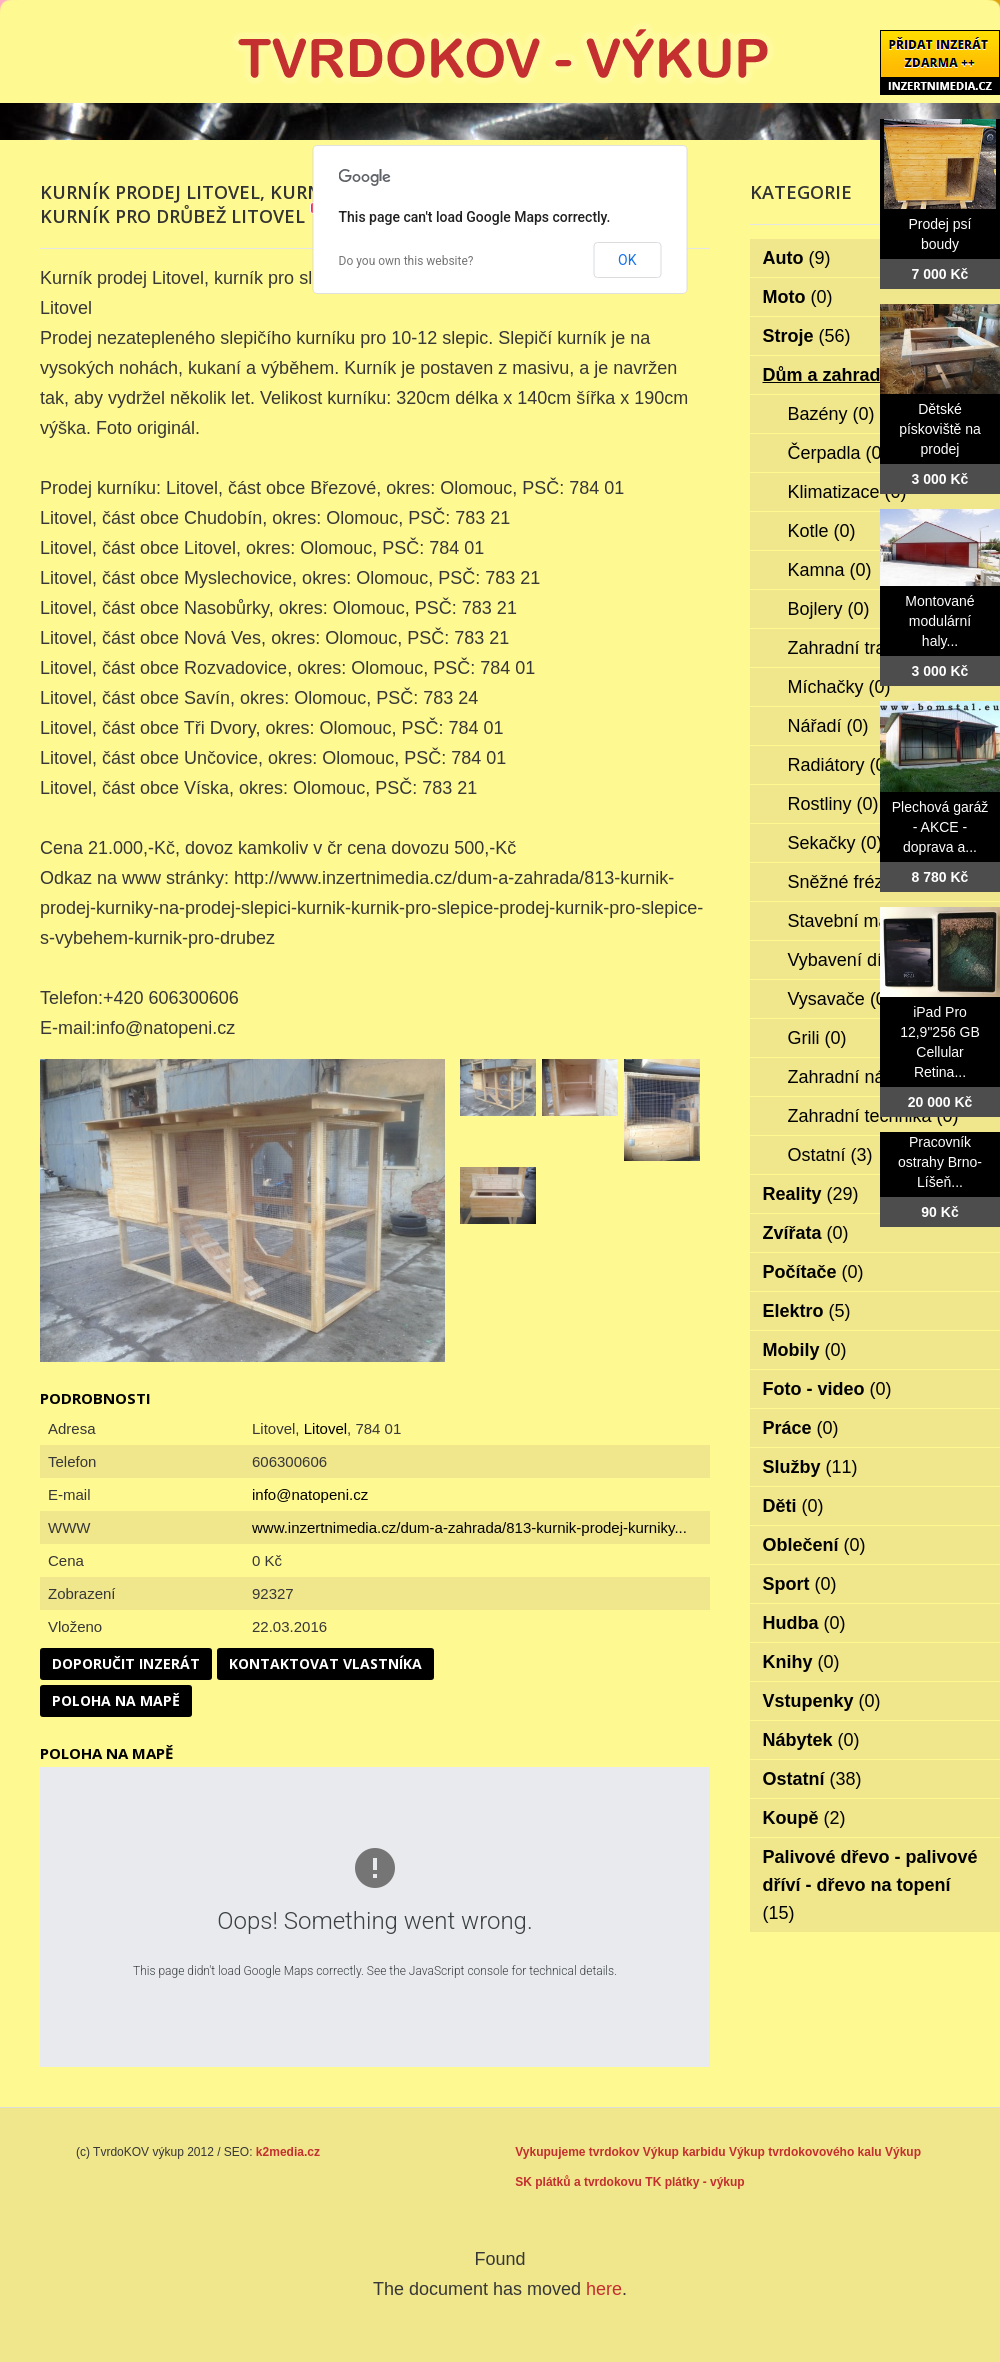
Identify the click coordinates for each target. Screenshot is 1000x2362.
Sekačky (835, 843)
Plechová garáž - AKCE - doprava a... (940, 827)
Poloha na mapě (116, 1700)
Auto (797, 258)
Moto (798, 297)
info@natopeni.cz (310, 1494)
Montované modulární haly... (939, 621)
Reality (811, 1194)
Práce (801, 1428)
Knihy (801, 1662)
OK (627, 260)
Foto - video (827, 1389)
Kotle (822, 531)
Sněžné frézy (854, 882)
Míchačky (839, 687)
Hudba (804, 1623)
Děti (793, 1506)
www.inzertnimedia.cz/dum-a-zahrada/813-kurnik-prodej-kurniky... (469, 1527)
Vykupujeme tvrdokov (577, 2152)
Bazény (831, 414)
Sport (800, 1584)
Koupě (804, 1818)
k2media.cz (288, 2152)
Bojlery (829, 609)
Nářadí (828, 726)
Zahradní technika (873, 1116)
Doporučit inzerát (126, 1663)
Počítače (813, 1272)
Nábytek (811, 1740)
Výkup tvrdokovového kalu (805, 2152)
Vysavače (840, 999)
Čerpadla (838, 453)
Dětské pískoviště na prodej (940, 429)
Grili (817, 1038)
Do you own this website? (406, 261)
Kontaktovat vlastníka (325, 1663)
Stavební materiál (871, 921)
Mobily (805, 1350)
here (604, 2289)
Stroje (807, 336)
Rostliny (833, 804)
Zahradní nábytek (871, 1077)
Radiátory (840, 765)
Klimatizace (847, 492)
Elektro (807, 1311)
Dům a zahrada (840, 375)
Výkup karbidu (684, 2152)
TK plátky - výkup (694, 2182)
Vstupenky (822, 1701)
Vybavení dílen (860, 960)
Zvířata (806, 1233)
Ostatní (830, 1155)
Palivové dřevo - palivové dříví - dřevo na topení (870, 1885)
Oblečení (814, 1545)
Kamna (830, 570)
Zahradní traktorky (874, 648)
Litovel (325, 1428)
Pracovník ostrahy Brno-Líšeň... (940, 1162)
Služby (810, 1467)
